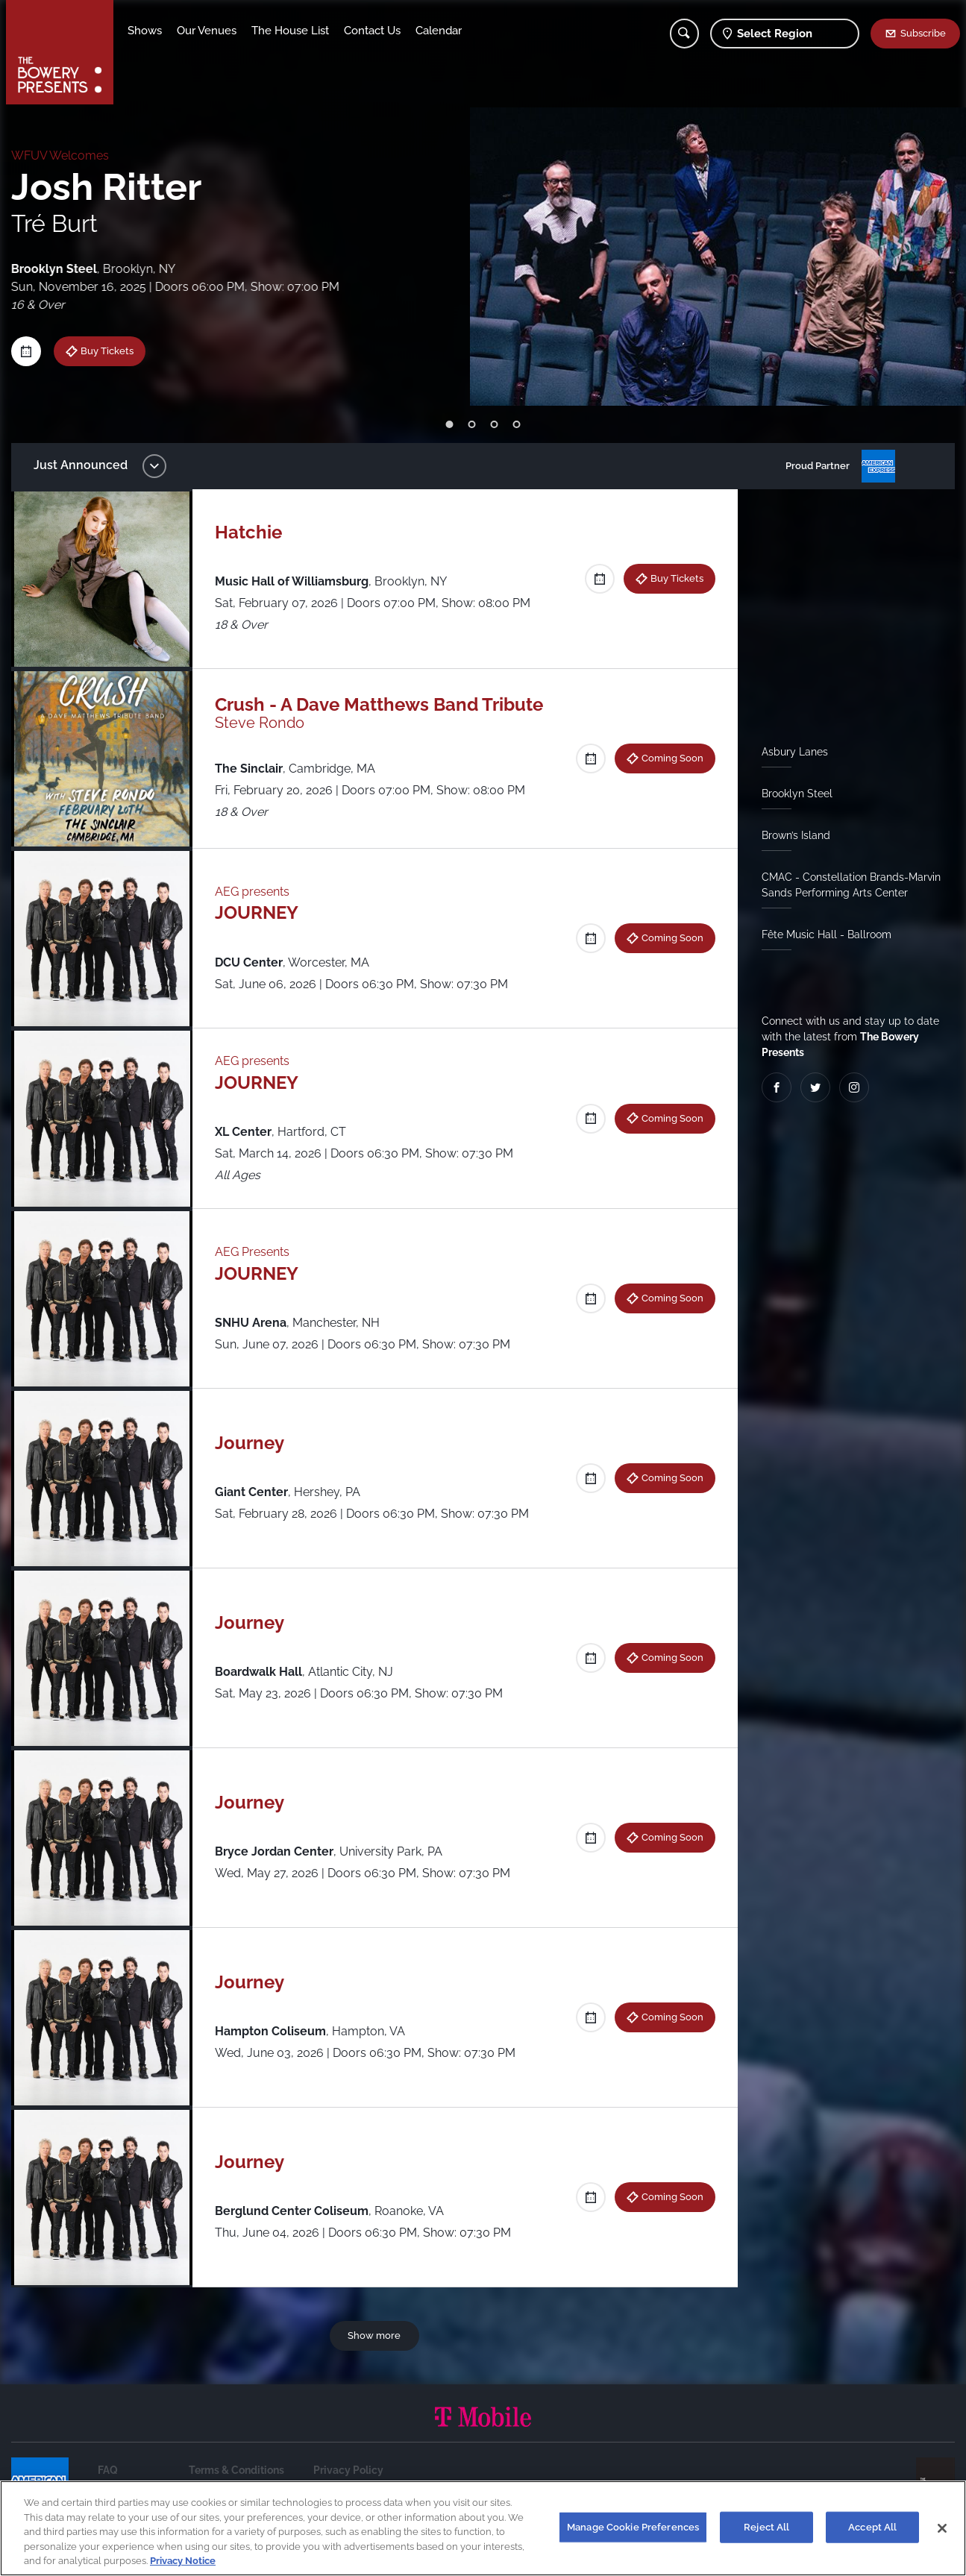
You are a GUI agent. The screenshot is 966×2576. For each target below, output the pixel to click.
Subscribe (923, 33)
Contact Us (373, 30)
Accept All (872, 2527)
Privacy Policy (348, 2470)
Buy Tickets (92, 350)
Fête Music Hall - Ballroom (826, 934)
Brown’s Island (796, 835)
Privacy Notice (183, 2560)
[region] (483, 2528)
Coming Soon (672, 758)
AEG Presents (253, 1252)
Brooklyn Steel (797, 793)
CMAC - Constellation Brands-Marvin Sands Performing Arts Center (851, 885)
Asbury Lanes (795, 752)
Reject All (766, 2527)
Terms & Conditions (236, 2470)
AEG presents (253, 892)
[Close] (942, 2528)
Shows (146, 30)
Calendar (440, 30)
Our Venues (208, 30)
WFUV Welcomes (60, 155)
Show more (374, 2335)
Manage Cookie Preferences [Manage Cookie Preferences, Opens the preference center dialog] (633, 2527)
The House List (291, 30)
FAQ (108, 2470)
